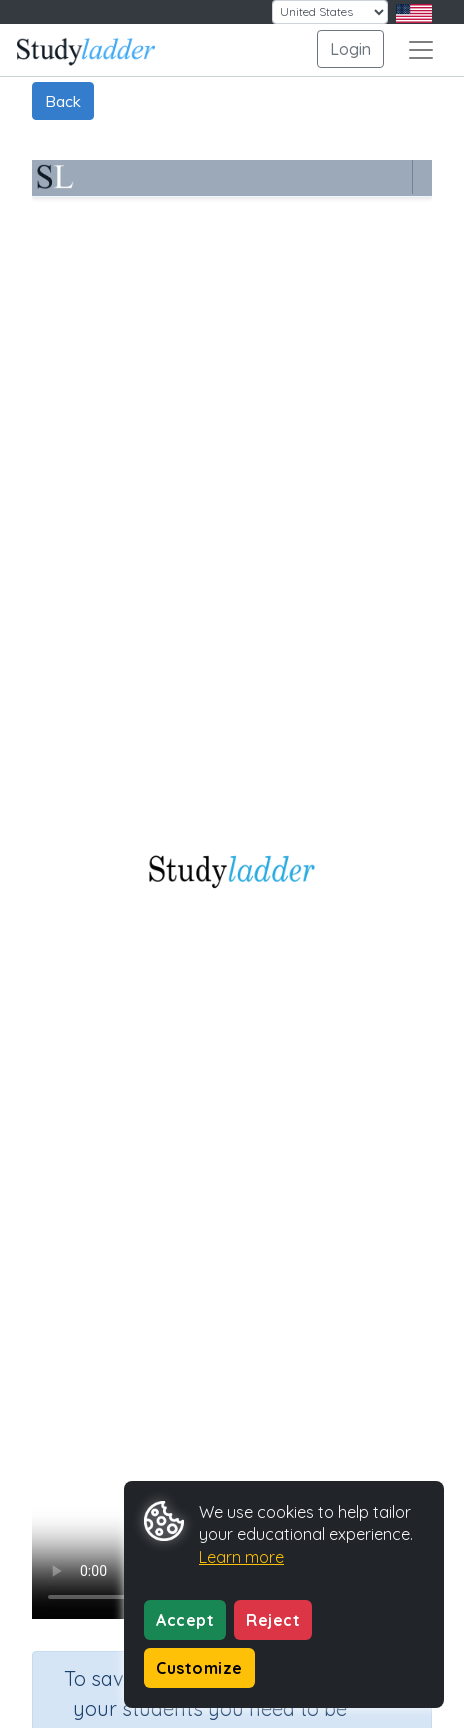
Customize (199, 1668)
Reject (273, 1620)
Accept (185, 1620)
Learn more (241, 1557)
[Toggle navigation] (421, 50)
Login (350, 49)
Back (63, 101)
